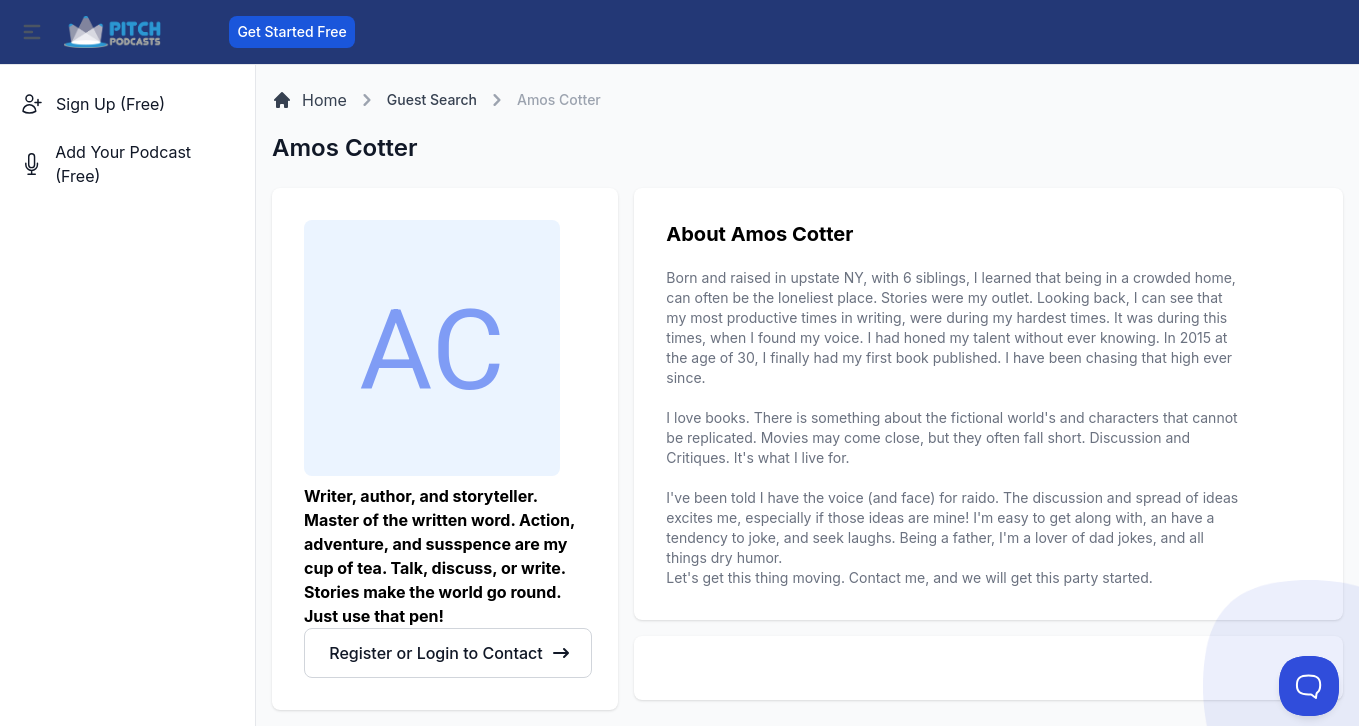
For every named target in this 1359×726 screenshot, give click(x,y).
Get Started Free (291, 31)
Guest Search (432, 99)
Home (309, 100)
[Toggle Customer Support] (1309, 686)
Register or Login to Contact (449, 653)
